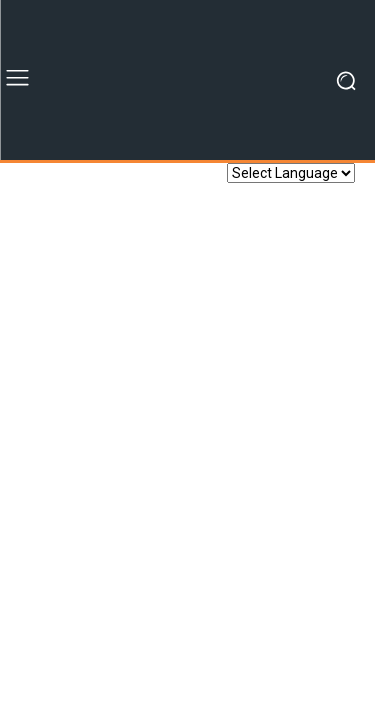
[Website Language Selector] (291, 173)
